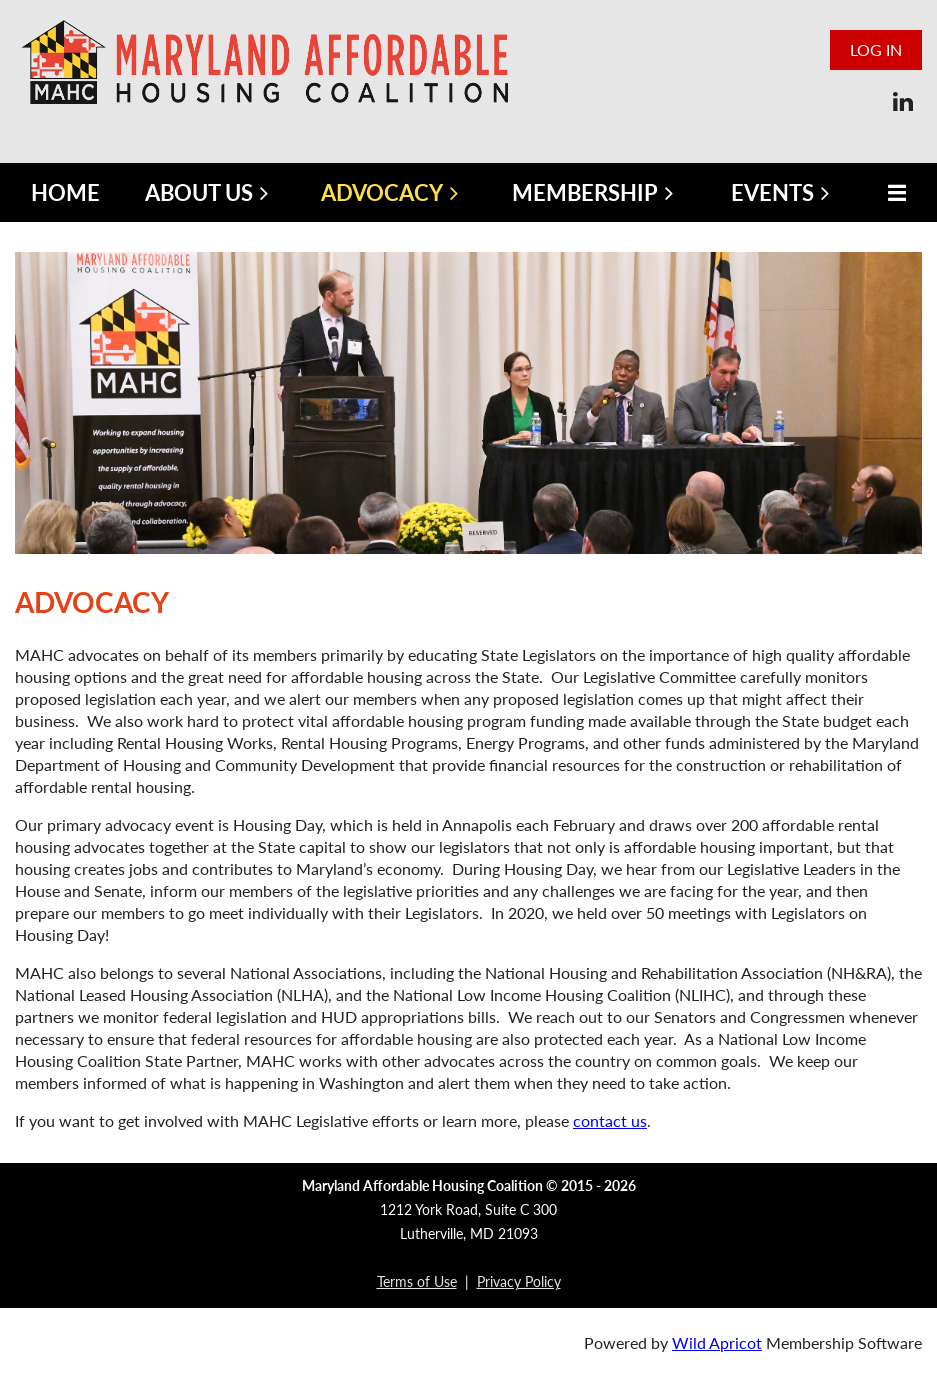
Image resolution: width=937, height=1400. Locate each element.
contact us (610, 1120)
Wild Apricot (717, 1342)
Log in (876, 49)
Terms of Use (417, 1281)
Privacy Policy (519, 1281)
